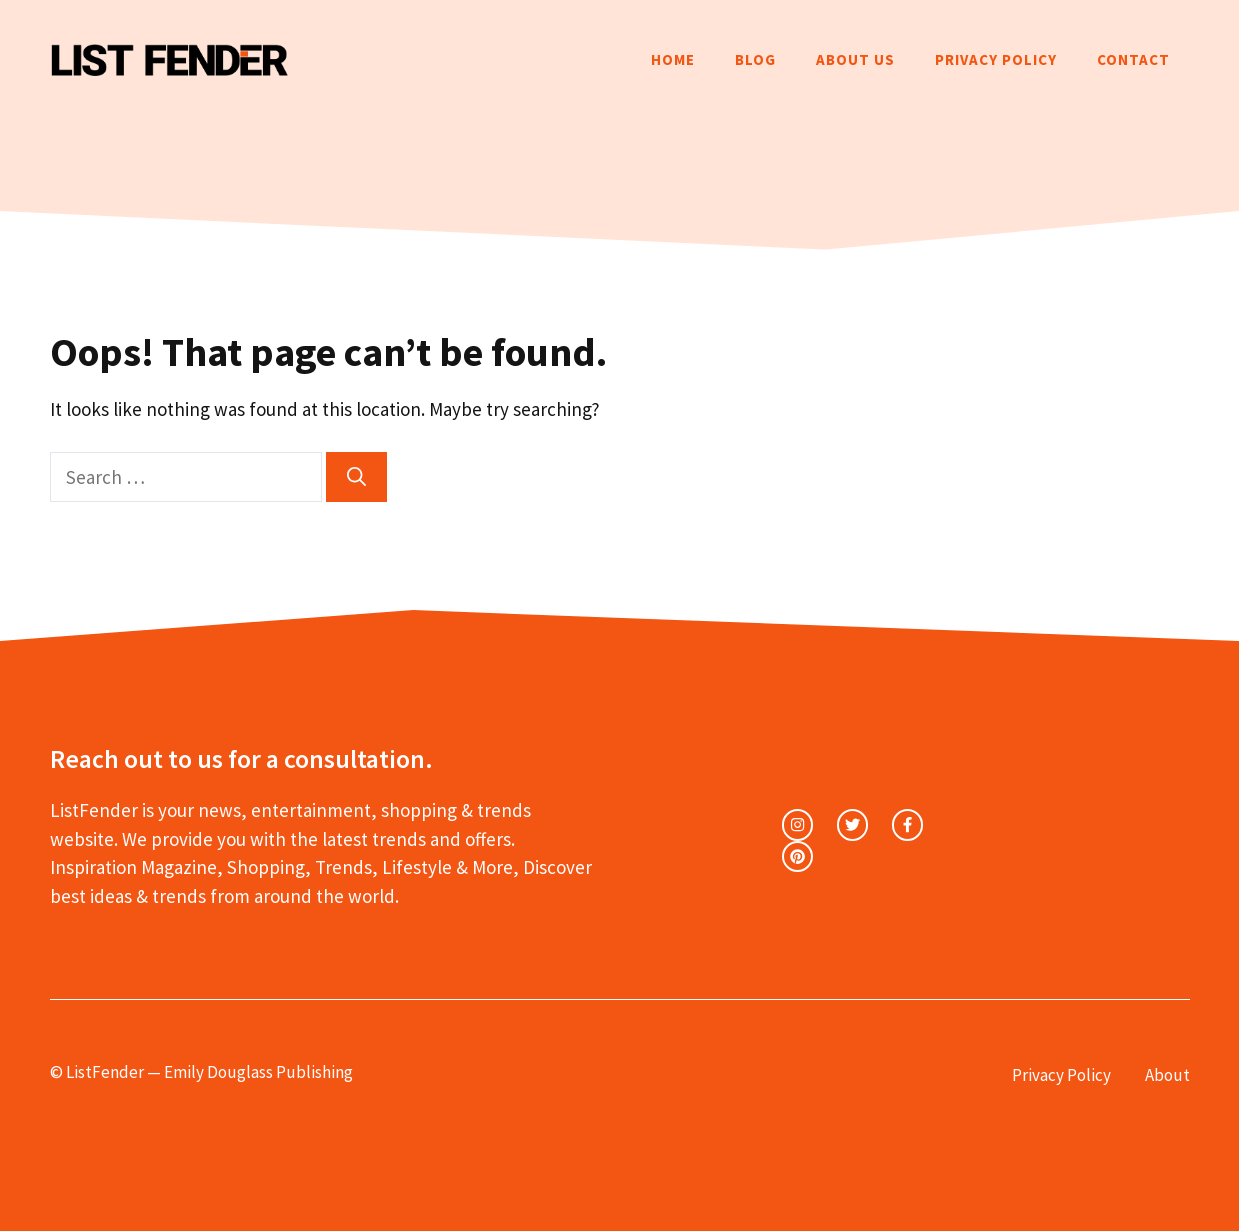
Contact (1133, 59)
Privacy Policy (996, 59)
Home (673, 59)
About (1167, 1075)
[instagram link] (797, 824)
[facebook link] (907, 824)
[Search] (356, 477)
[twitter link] (852, 824)
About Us (855, 59)
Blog (755, 59)
